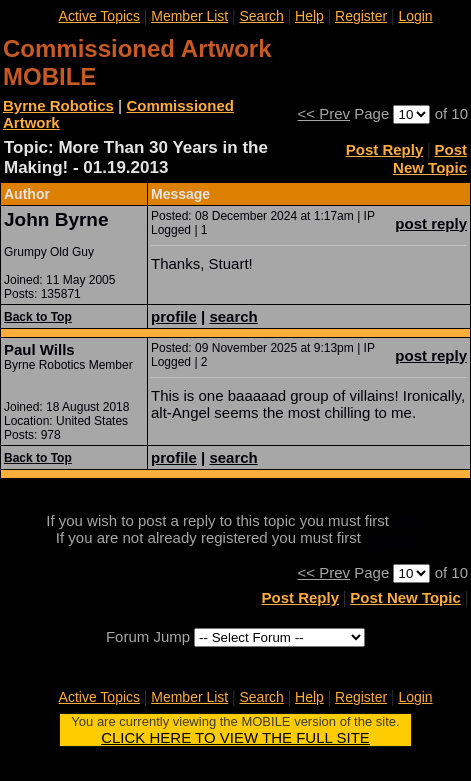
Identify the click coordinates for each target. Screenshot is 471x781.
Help (309, 16)
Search (261, 16)
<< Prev (324, 113)
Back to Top (38, 317)
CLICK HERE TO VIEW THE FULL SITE (235, 737)
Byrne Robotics (58, 105)
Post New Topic (430, 158)
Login (415, 16)
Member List (189, 16)
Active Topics (99, 16)
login (409, 520)
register (390, 537)
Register (361, 16)
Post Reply (385, 149)
